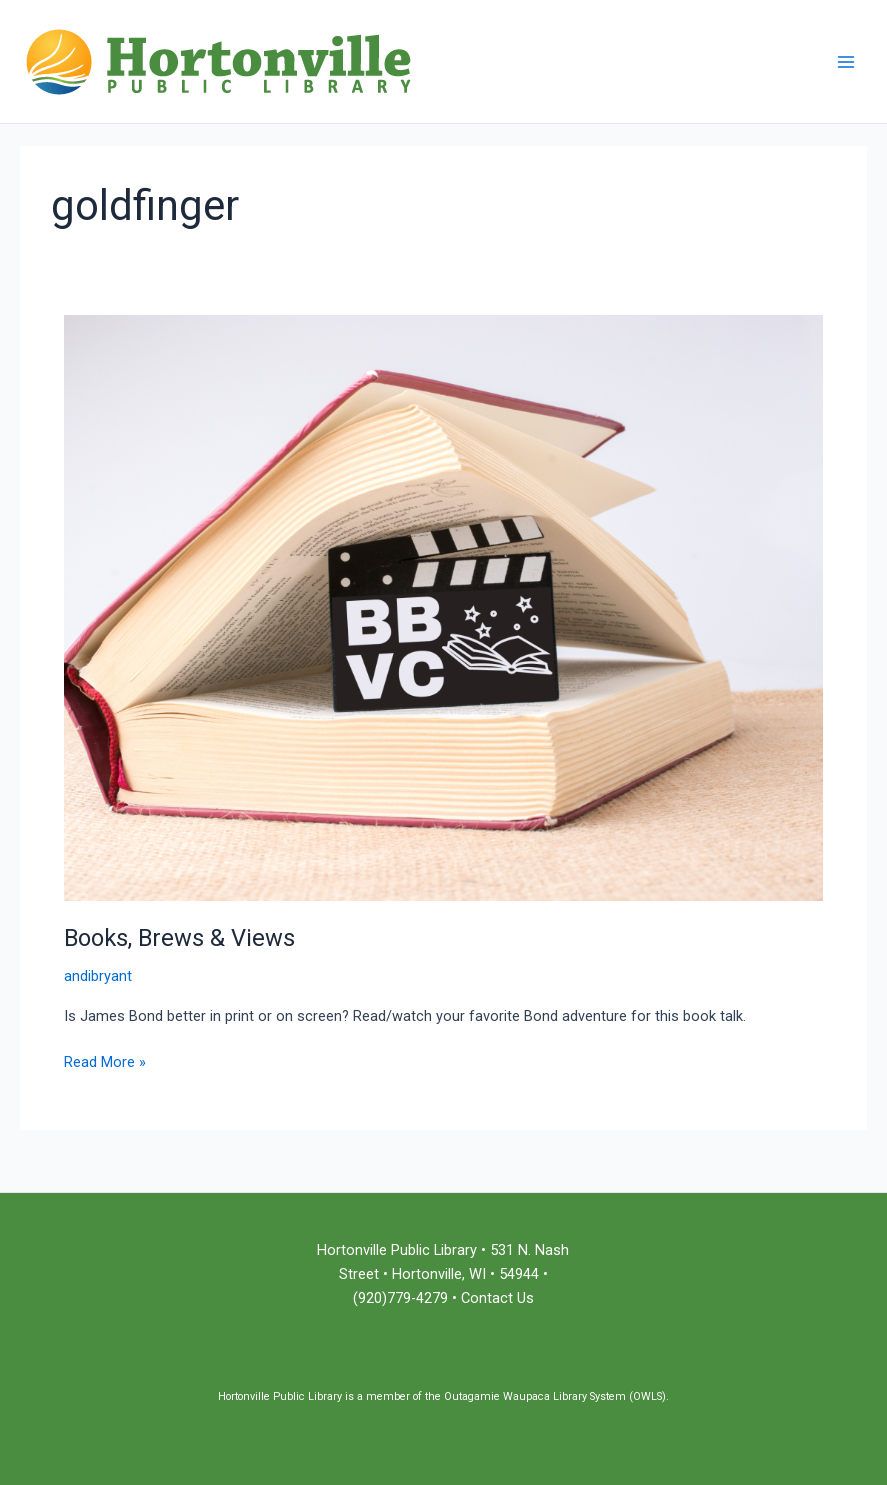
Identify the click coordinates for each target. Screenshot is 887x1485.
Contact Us (497, 1298)
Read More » (105, 1060)
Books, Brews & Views (179, 938)
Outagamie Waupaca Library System (535, 1396)
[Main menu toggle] (846, 62)
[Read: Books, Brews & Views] (443, 607)
